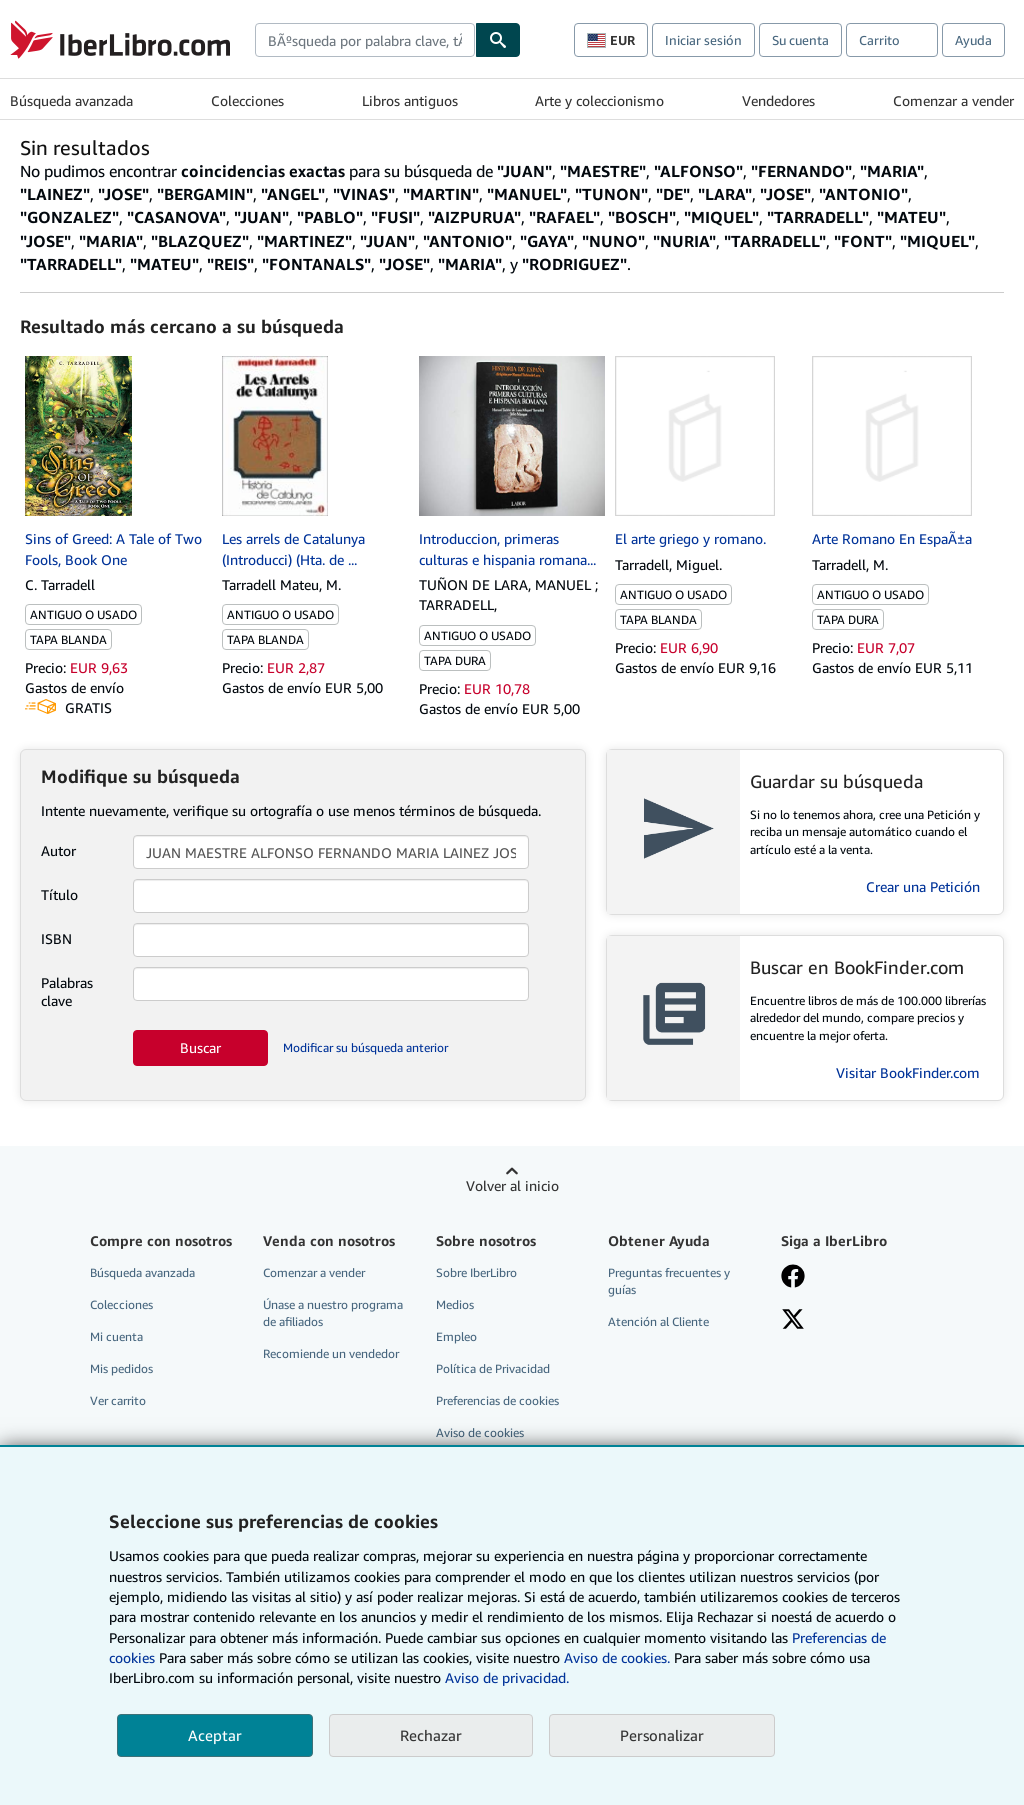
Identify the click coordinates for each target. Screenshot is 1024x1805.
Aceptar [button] (215, 1735)
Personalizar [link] (662, 1735)
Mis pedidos (121, 1368)
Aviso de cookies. (617, 1657)
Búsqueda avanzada (71, 100)
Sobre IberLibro (476, 1272)
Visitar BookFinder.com (908, 1072)
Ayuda (973, 40)
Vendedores (778, 100)
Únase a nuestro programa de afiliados (333, 1313)
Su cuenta (800, 40)
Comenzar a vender (953, 100)
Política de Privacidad (493, 1368)
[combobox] (365, 40)
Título (59, 894)
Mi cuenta (116, 1336)
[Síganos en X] (793, 1321)
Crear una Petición (923, 886)
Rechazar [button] (431, 1735)
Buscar (200, 1047)
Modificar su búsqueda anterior (365, 1047)
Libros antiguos (410, 100)
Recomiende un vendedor (331, 1353)
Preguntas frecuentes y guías (669, 1281)
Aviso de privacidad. (507, 1677)
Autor (58, 850)
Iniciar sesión (703, 40)
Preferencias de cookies (497, 1400)
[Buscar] (498, 40)
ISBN (56, 938)
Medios (455, 1304)
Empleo (456, 1336)
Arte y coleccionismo (599, 100)
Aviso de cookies (480, 1432)
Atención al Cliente (658, 1321)
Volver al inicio (512, 1185)
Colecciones (247, 100)
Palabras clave (67, 991)
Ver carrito (118, 1400)
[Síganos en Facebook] (793, 1278)
